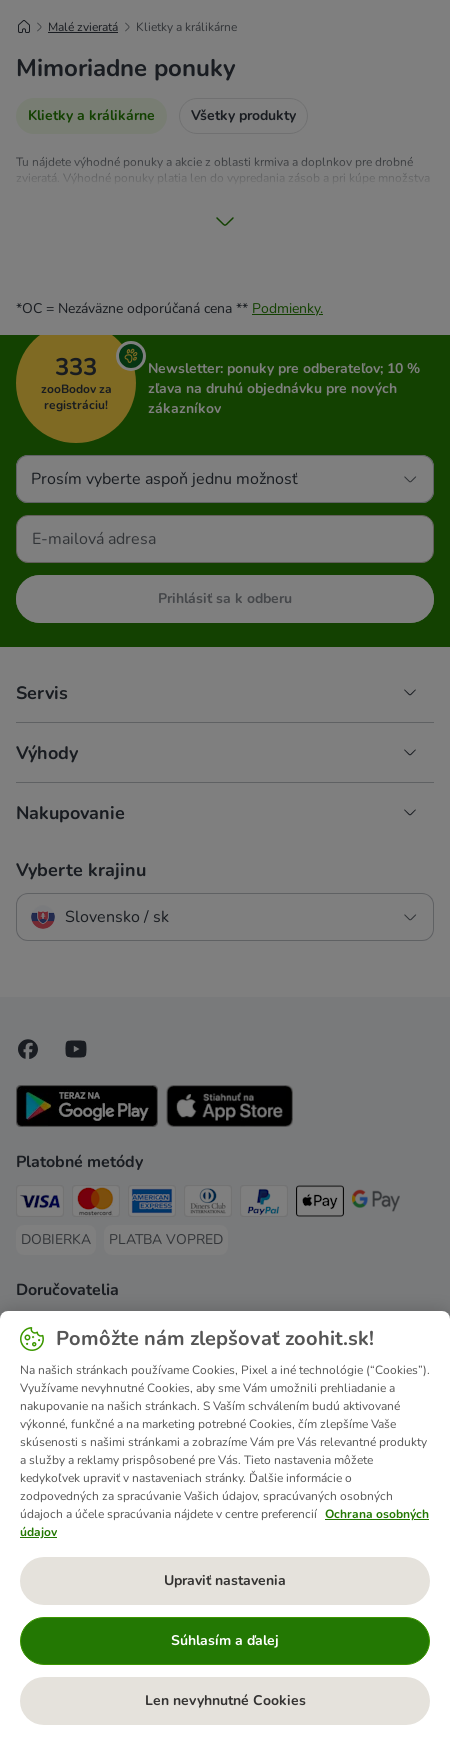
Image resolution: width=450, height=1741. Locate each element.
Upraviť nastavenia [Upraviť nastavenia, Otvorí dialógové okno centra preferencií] (225, 1580)
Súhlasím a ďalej (225, 1640)
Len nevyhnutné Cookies (225, 1700)
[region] (225, 1526)
